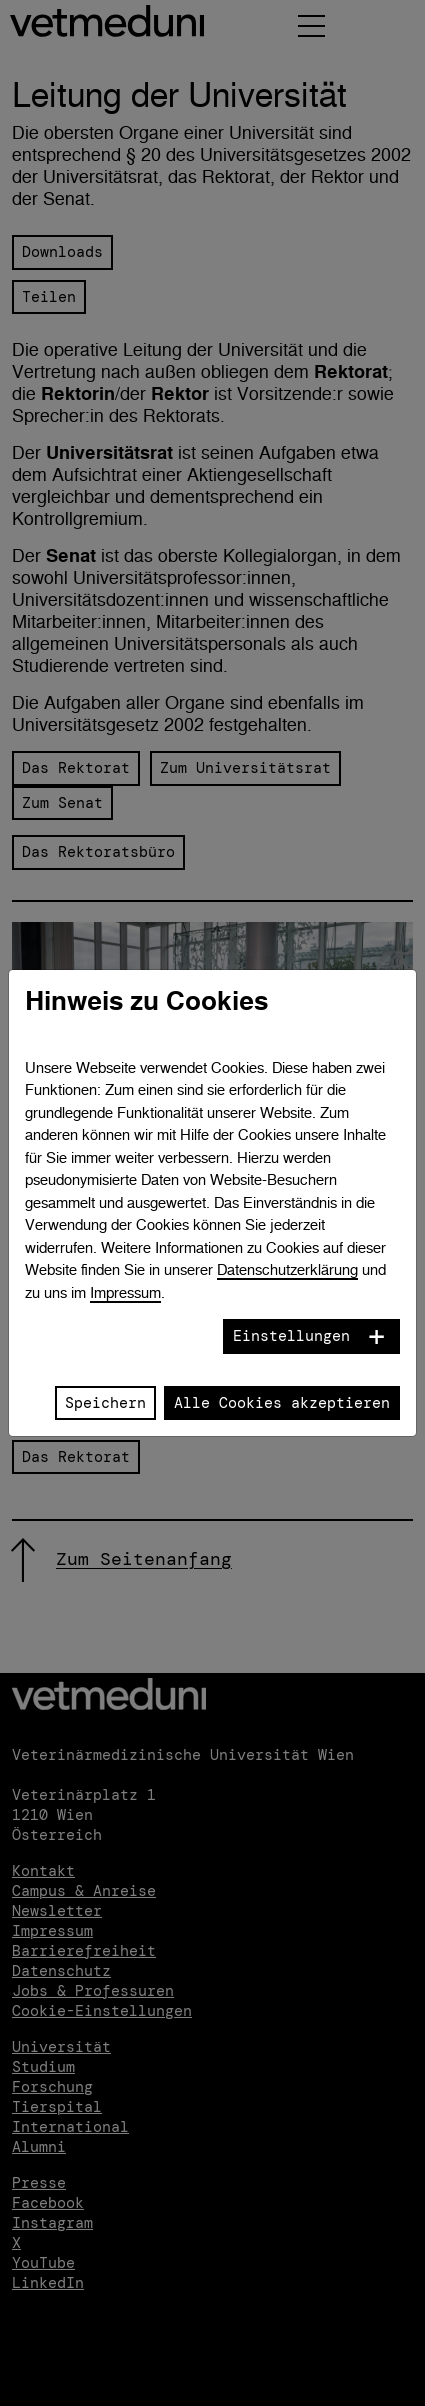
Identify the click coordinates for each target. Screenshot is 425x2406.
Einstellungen (291, 1336)
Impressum (125, 1292)
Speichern (105, 1403)
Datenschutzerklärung (287, 1269)
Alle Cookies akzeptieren (282, 1403)
